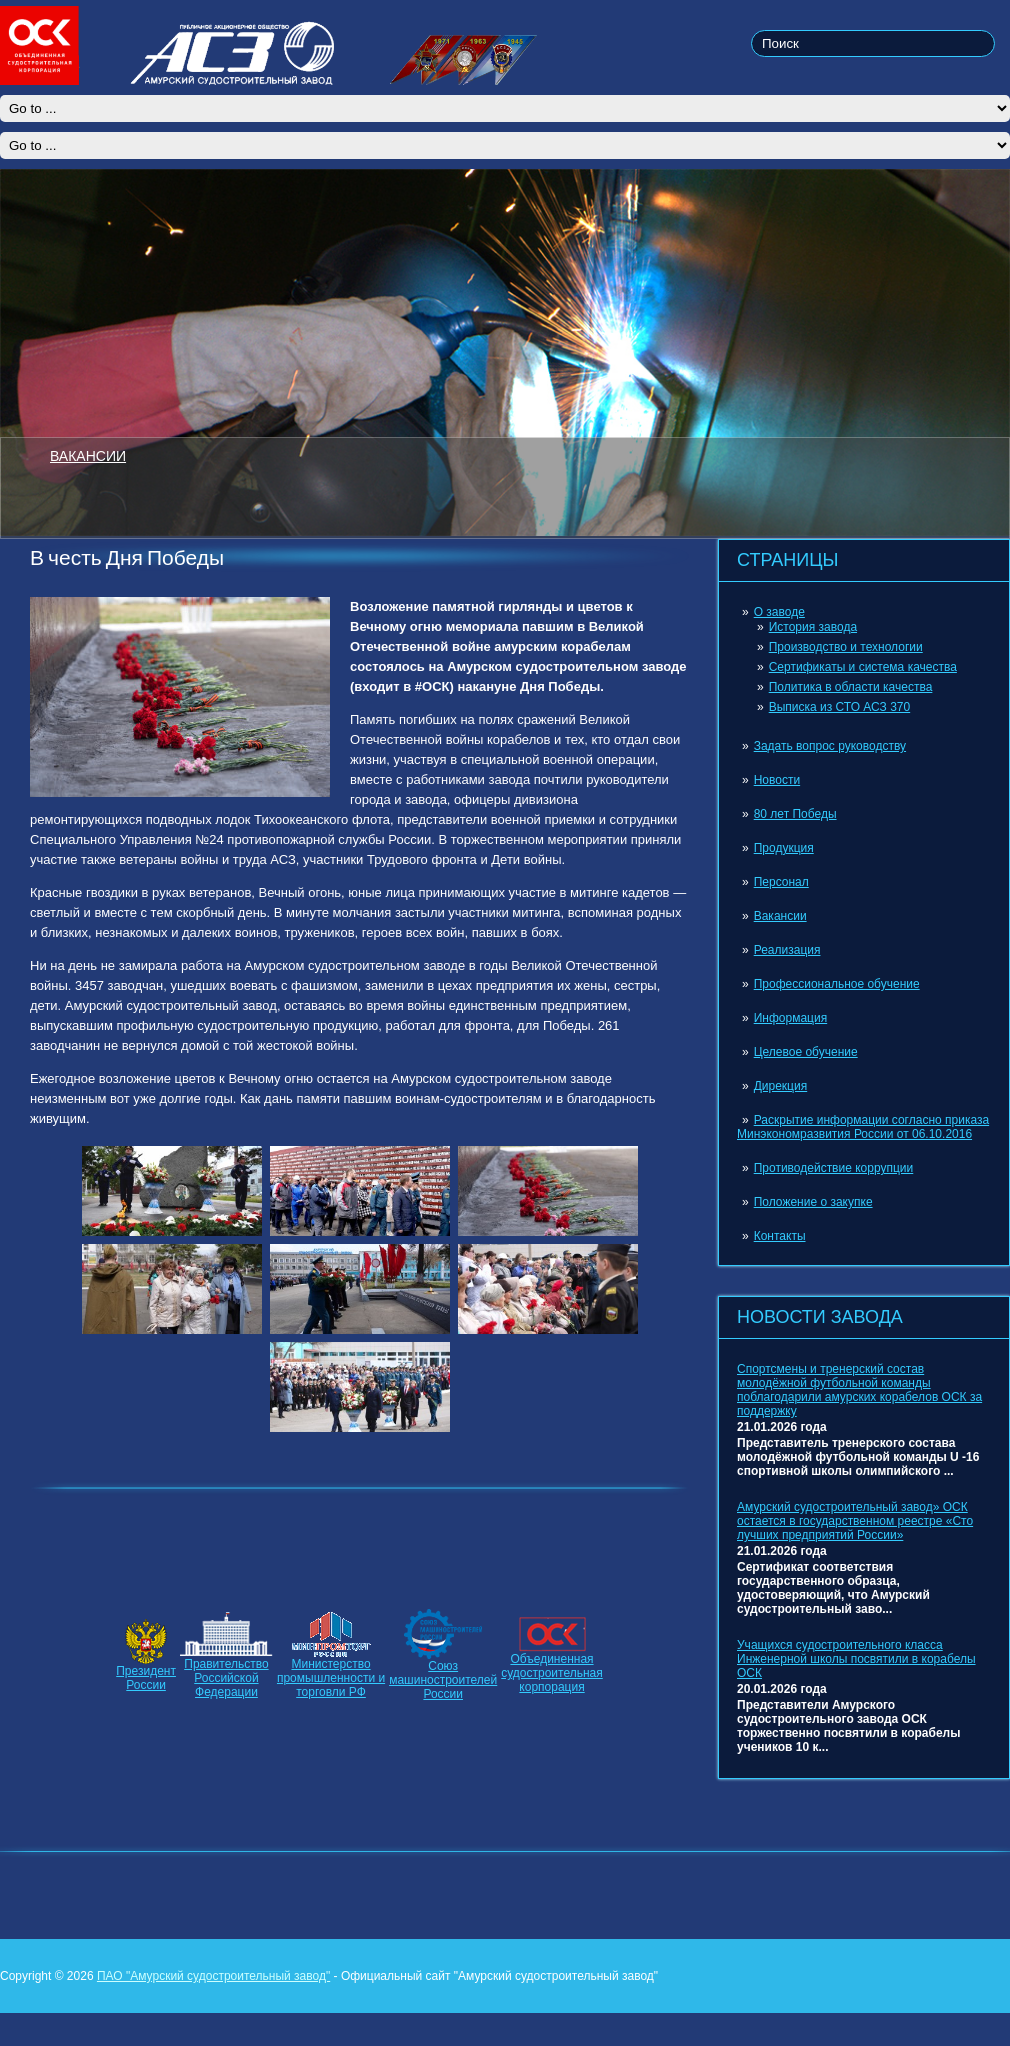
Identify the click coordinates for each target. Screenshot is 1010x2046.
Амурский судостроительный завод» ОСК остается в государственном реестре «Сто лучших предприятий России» (855, 1521)
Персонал (781, 882)
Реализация (787, 950)
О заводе (779, 612)
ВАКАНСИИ (88, 455)
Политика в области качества (851, 687)
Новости (777, 780)
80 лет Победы (795, 814)
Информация (790, 1018)
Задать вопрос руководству (830, 746)
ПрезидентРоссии (146, 1678)
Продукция (784, 848)
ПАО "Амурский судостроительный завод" (213, 1976)
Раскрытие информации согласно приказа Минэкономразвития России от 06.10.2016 (863, 1127)
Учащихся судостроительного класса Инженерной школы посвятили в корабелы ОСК (856, 1659)
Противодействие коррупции (834, 1168)
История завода (813, 627)
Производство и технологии (846, 647)
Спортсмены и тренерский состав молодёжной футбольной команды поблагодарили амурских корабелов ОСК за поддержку (859, 1390)
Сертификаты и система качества (863, 667)
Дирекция (781, 1086)
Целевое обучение (806, 1052)
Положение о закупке (813, 1202)
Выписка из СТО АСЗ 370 (840, 707)
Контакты (780, 1236)
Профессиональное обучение (837, 984)
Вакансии (780, 916)
